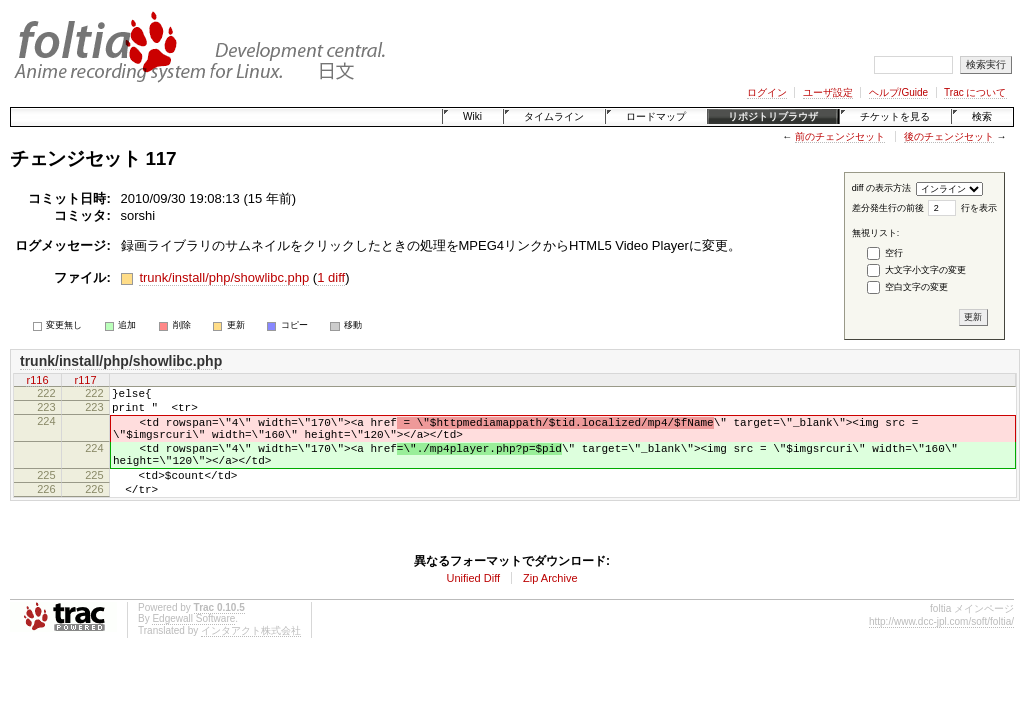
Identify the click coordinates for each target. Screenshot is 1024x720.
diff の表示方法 (881, 188)
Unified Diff (473, 602)
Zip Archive (550, 602)
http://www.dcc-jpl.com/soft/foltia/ (941, 645)
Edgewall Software (193, 642)
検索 (982, 116)
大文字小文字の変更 (925, 270)
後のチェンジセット (949, 136)
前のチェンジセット (840, 136)
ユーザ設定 (828, 92)
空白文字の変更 (916, 287)
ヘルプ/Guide (898, 92)
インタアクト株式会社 (251, 654)
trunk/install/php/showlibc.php (224, 277)
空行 (894, 253)
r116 (37, 380)
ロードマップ (656, 116)
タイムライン (554, 116)
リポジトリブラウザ (773, 116)
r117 (85, 380)
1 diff (331, 277)
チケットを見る (895, 116)
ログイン (767, 92)
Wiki (472, 116)
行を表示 (979, 208)
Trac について (975, 92)
